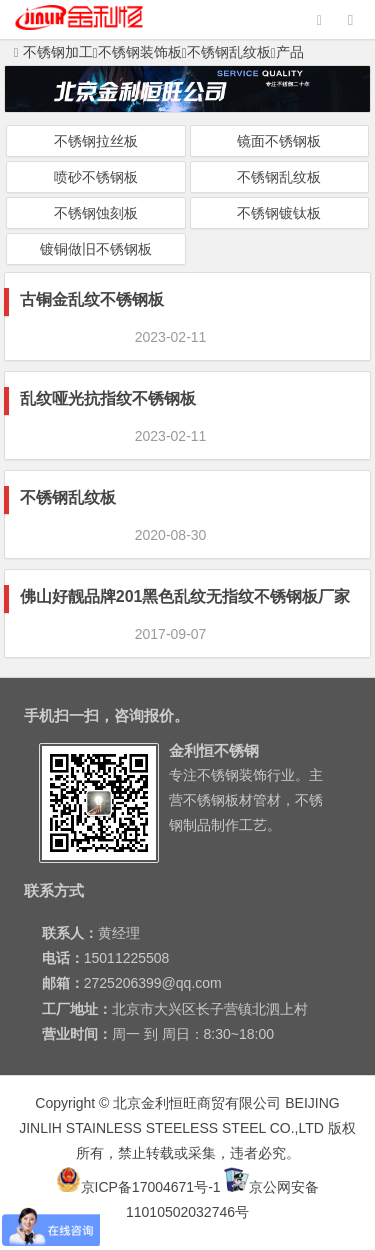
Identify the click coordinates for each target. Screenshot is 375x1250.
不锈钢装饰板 (140, 52)
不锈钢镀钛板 (279, 213)
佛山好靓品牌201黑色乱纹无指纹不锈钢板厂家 (185, 596)
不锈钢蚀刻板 (96, 213)
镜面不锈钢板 (279, 141)
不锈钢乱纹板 (229, 52)
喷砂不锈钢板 (96, 177)
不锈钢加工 (53, 52)
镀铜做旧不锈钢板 (96, 249)
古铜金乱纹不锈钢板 (92, 299)
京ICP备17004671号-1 (138, 1187)
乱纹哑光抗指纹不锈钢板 (108, 398)
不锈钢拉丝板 (96, 141)
